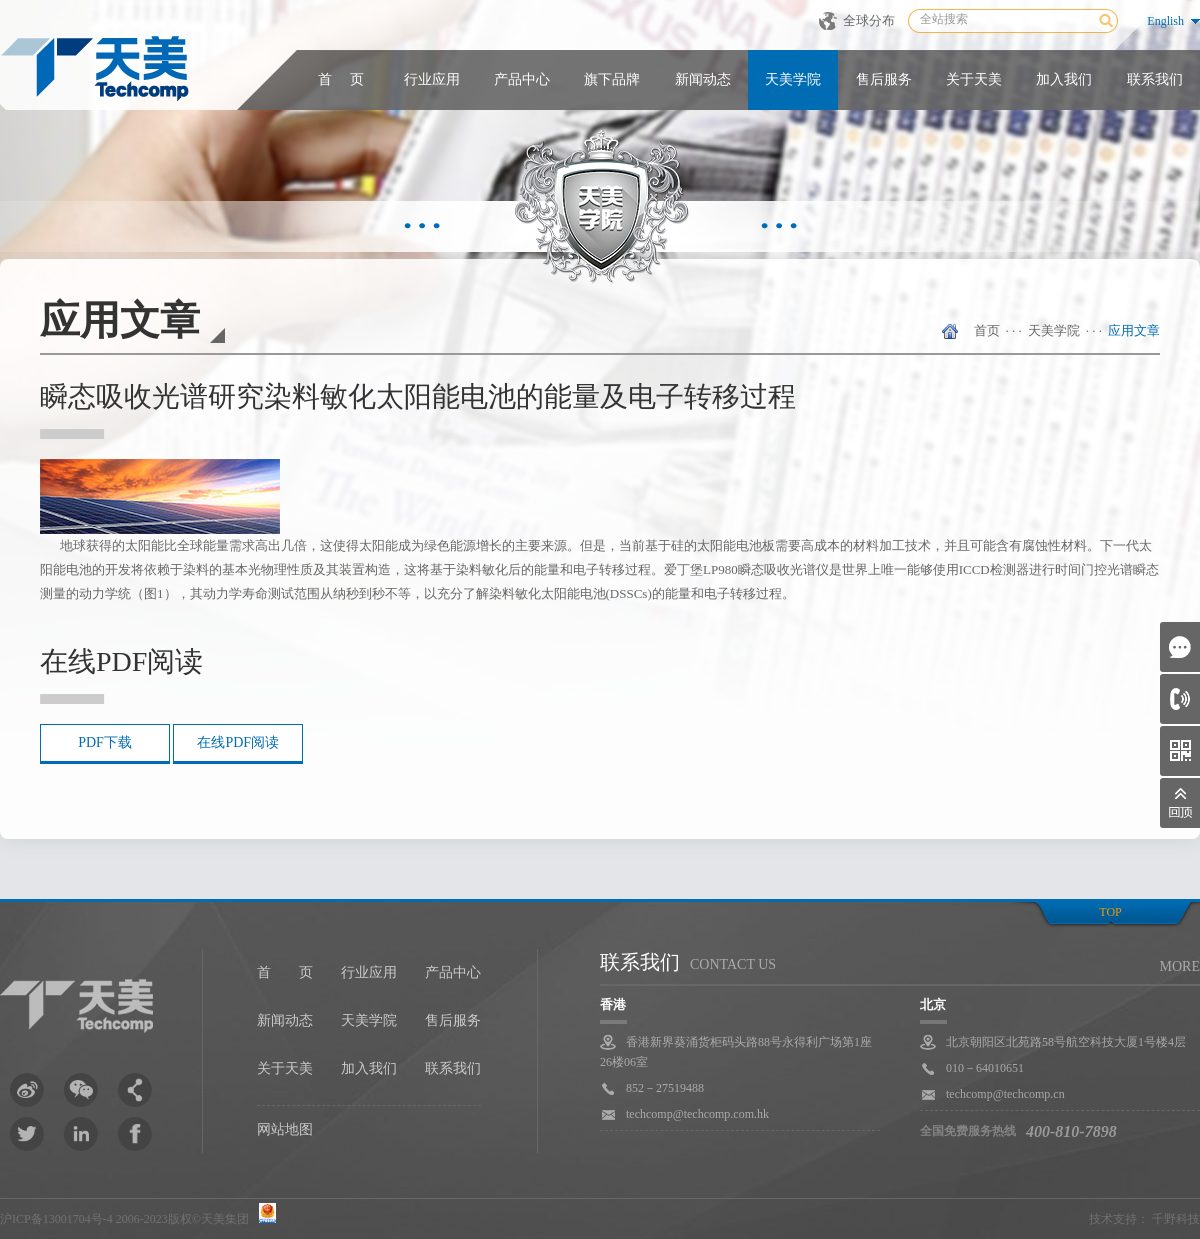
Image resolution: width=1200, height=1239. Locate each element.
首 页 (341, 79)
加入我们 (1064, 79)
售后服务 (884, 79)
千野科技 (1176, 1219)
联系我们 (1155, 79)
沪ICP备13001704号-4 (56, 1219)
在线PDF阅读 (238, 742)
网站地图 (285, 1129)
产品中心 (522, 79)
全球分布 (869, 20)
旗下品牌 (612, 79)
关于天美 (974, 79)
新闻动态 (703, 79)
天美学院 (793, 79)
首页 (987, 330)
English (1165, 21)
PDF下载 (105, 742)
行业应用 (432, 79)
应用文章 (1134, 330)
